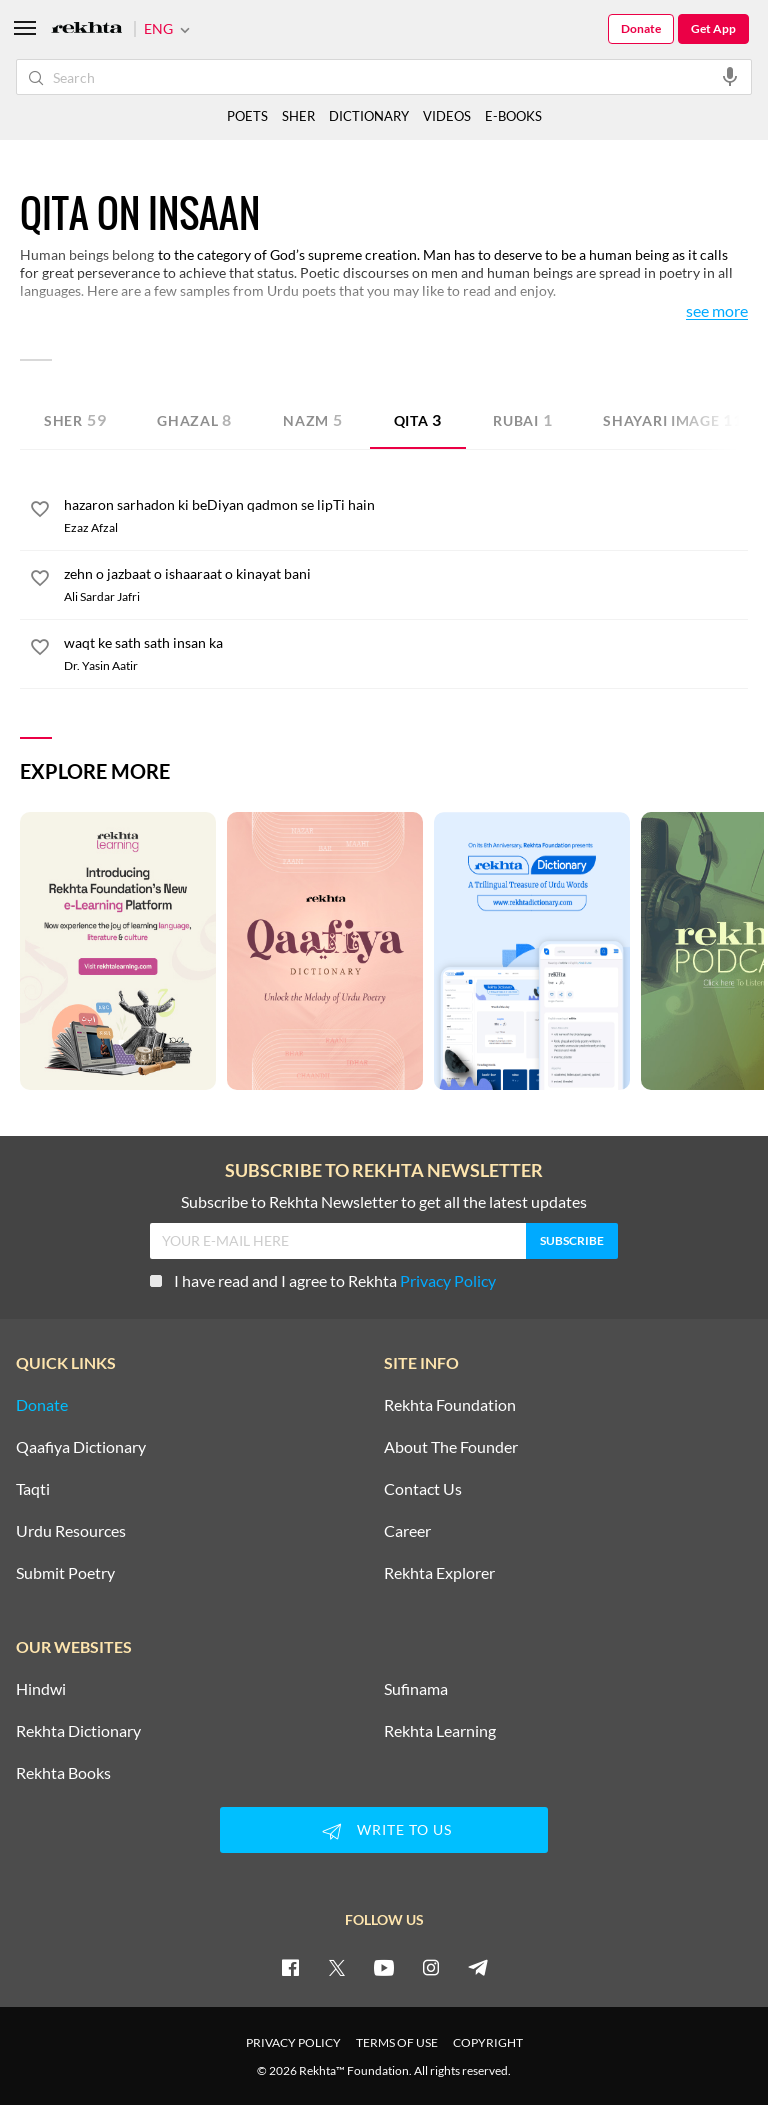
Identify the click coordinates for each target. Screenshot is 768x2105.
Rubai (522, 419)
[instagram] (431, 1967)
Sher (75, 419)
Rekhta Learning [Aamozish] (440, 1731)
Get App (713, 28)
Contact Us (423, 1489)
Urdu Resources (71, 1531)
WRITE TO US (384, 1831)
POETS (247, 116)
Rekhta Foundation (450, 1405)
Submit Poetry (65, 1573)
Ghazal (194, 419)
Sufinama (416, 1689)
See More (717, 311)
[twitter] (337, 1967)
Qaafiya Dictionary (81, 1447)
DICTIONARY (369, 116)
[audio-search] (730, 76)
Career (407, 1531)
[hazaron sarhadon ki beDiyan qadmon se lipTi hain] (406, 505)
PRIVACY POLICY (293, 2042)
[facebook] (290, 1967)
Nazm (313, 419)
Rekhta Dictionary (78, 1731)
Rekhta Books (63, 1773)
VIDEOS (447, 116)
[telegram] (478, 1967)
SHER (298, 116)
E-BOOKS (513, 116)
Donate (641, 28)
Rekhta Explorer (439, 1573)
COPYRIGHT (488, 2042)
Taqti (33, 1489)
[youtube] (384, 1967)
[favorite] (40, 512)
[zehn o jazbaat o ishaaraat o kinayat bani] (406, 574)
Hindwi (41, 1689)
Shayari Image (673, 419)
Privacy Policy (448, 1280)
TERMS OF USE (397, 2042)
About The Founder (451, 1447)
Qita (418, 419)
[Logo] (87, 29)
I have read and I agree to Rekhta (323, 1280)
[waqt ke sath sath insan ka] (406, 643)
